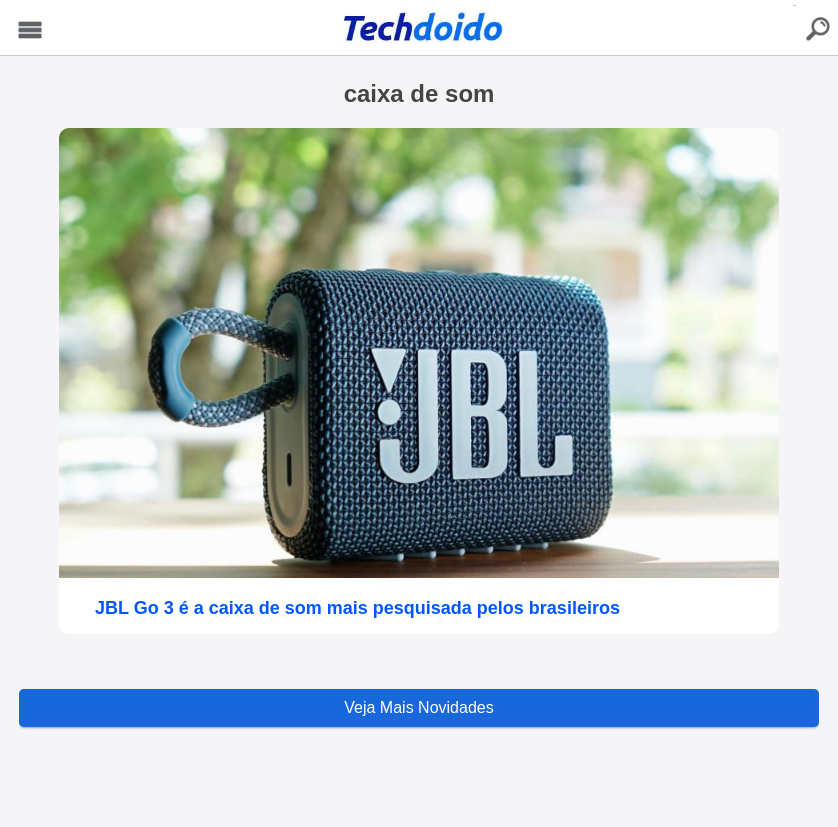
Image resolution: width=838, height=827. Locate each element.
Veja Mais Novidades (418, 707)
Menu (30, 30)
